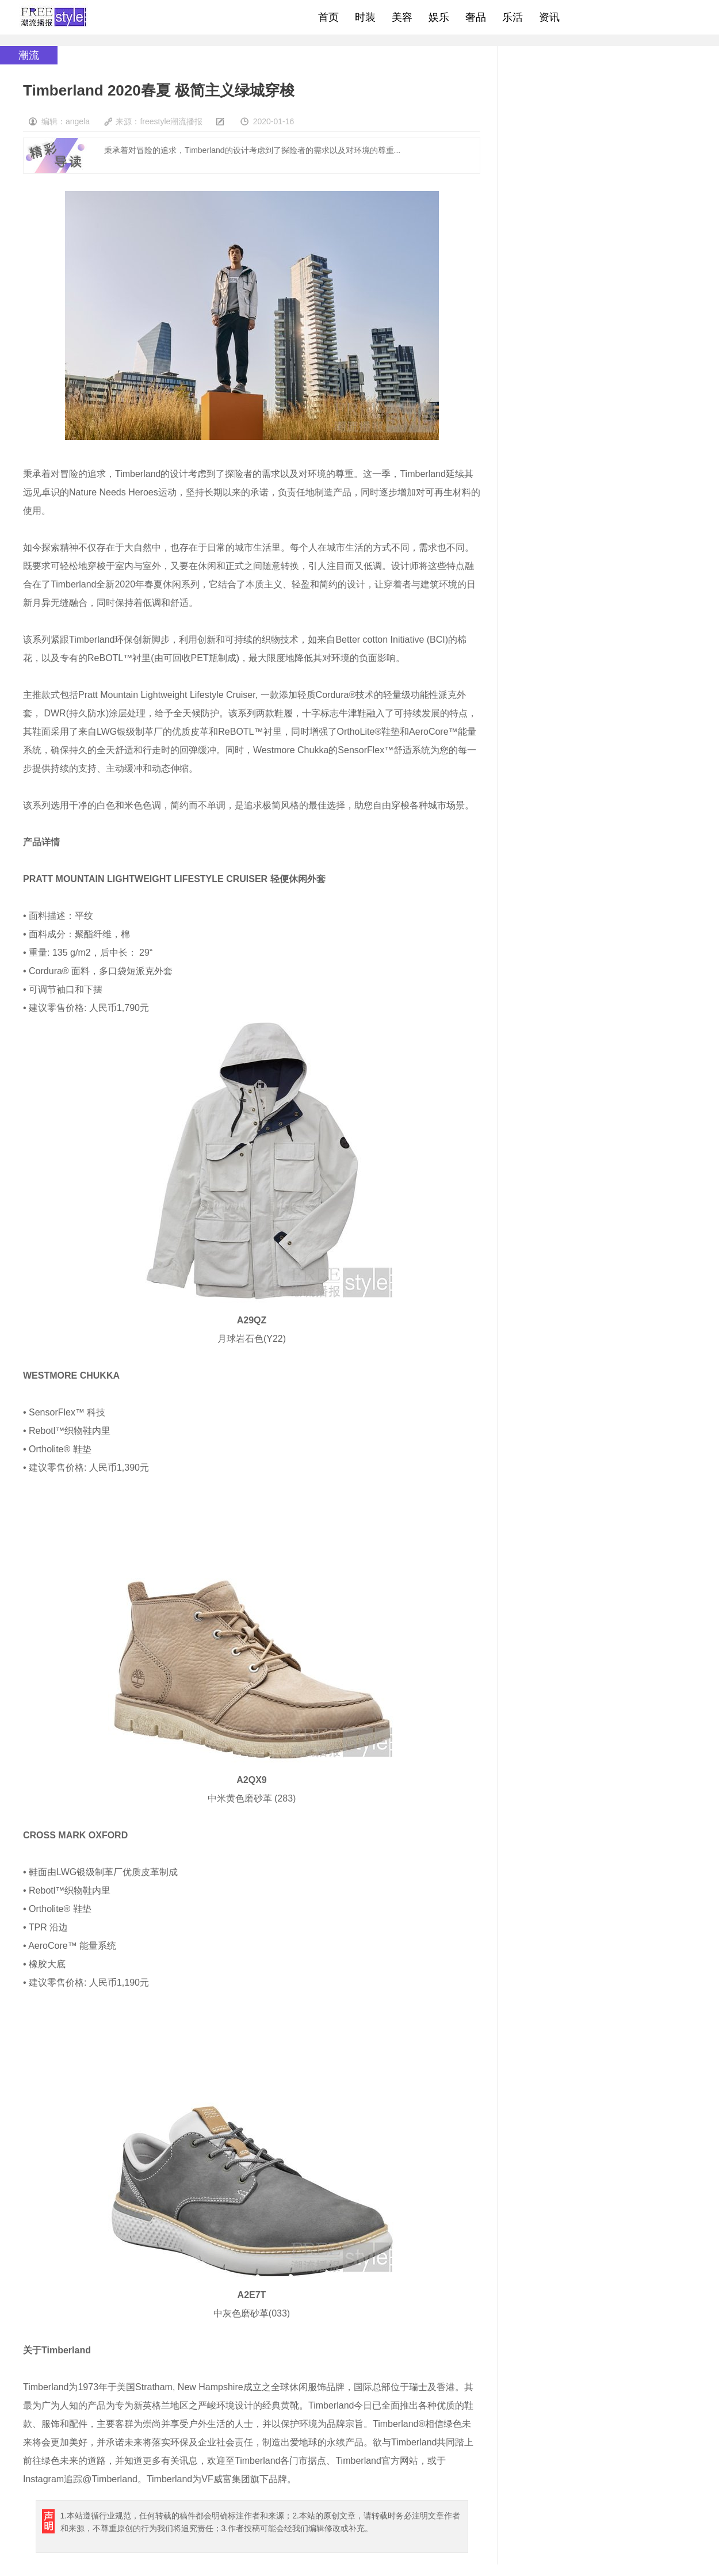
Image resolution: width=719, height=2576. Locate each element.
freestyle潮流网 (54, 17)
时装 (365, 17)
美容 (402, 17)
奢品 (475, 17)
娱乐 (439, 17)
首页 (328, 17)
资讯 (549, 17)
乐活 (512, 17)
